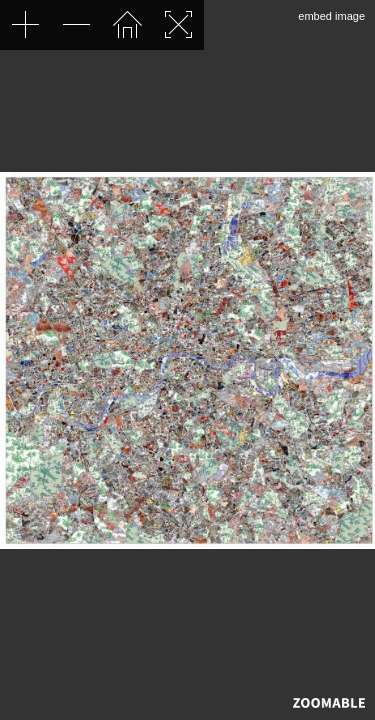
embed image (331, 16)
